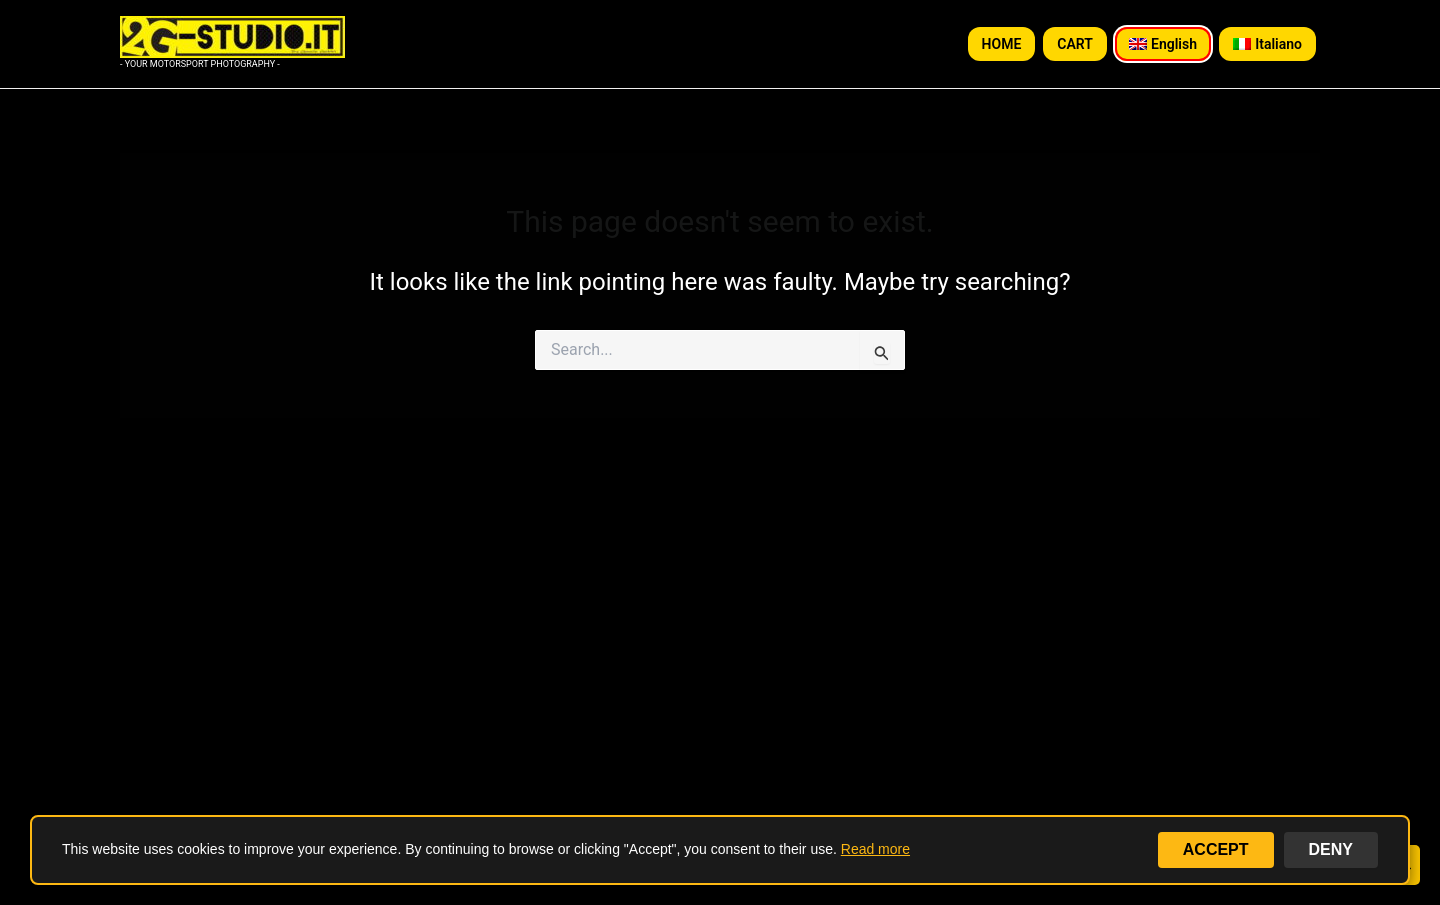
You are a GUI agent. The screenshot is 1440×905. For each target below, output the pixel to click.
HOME (1002, 44)
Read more (875, 849)
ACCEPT (1216, 849)
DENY (1331, 849)
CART (1075, 44)
